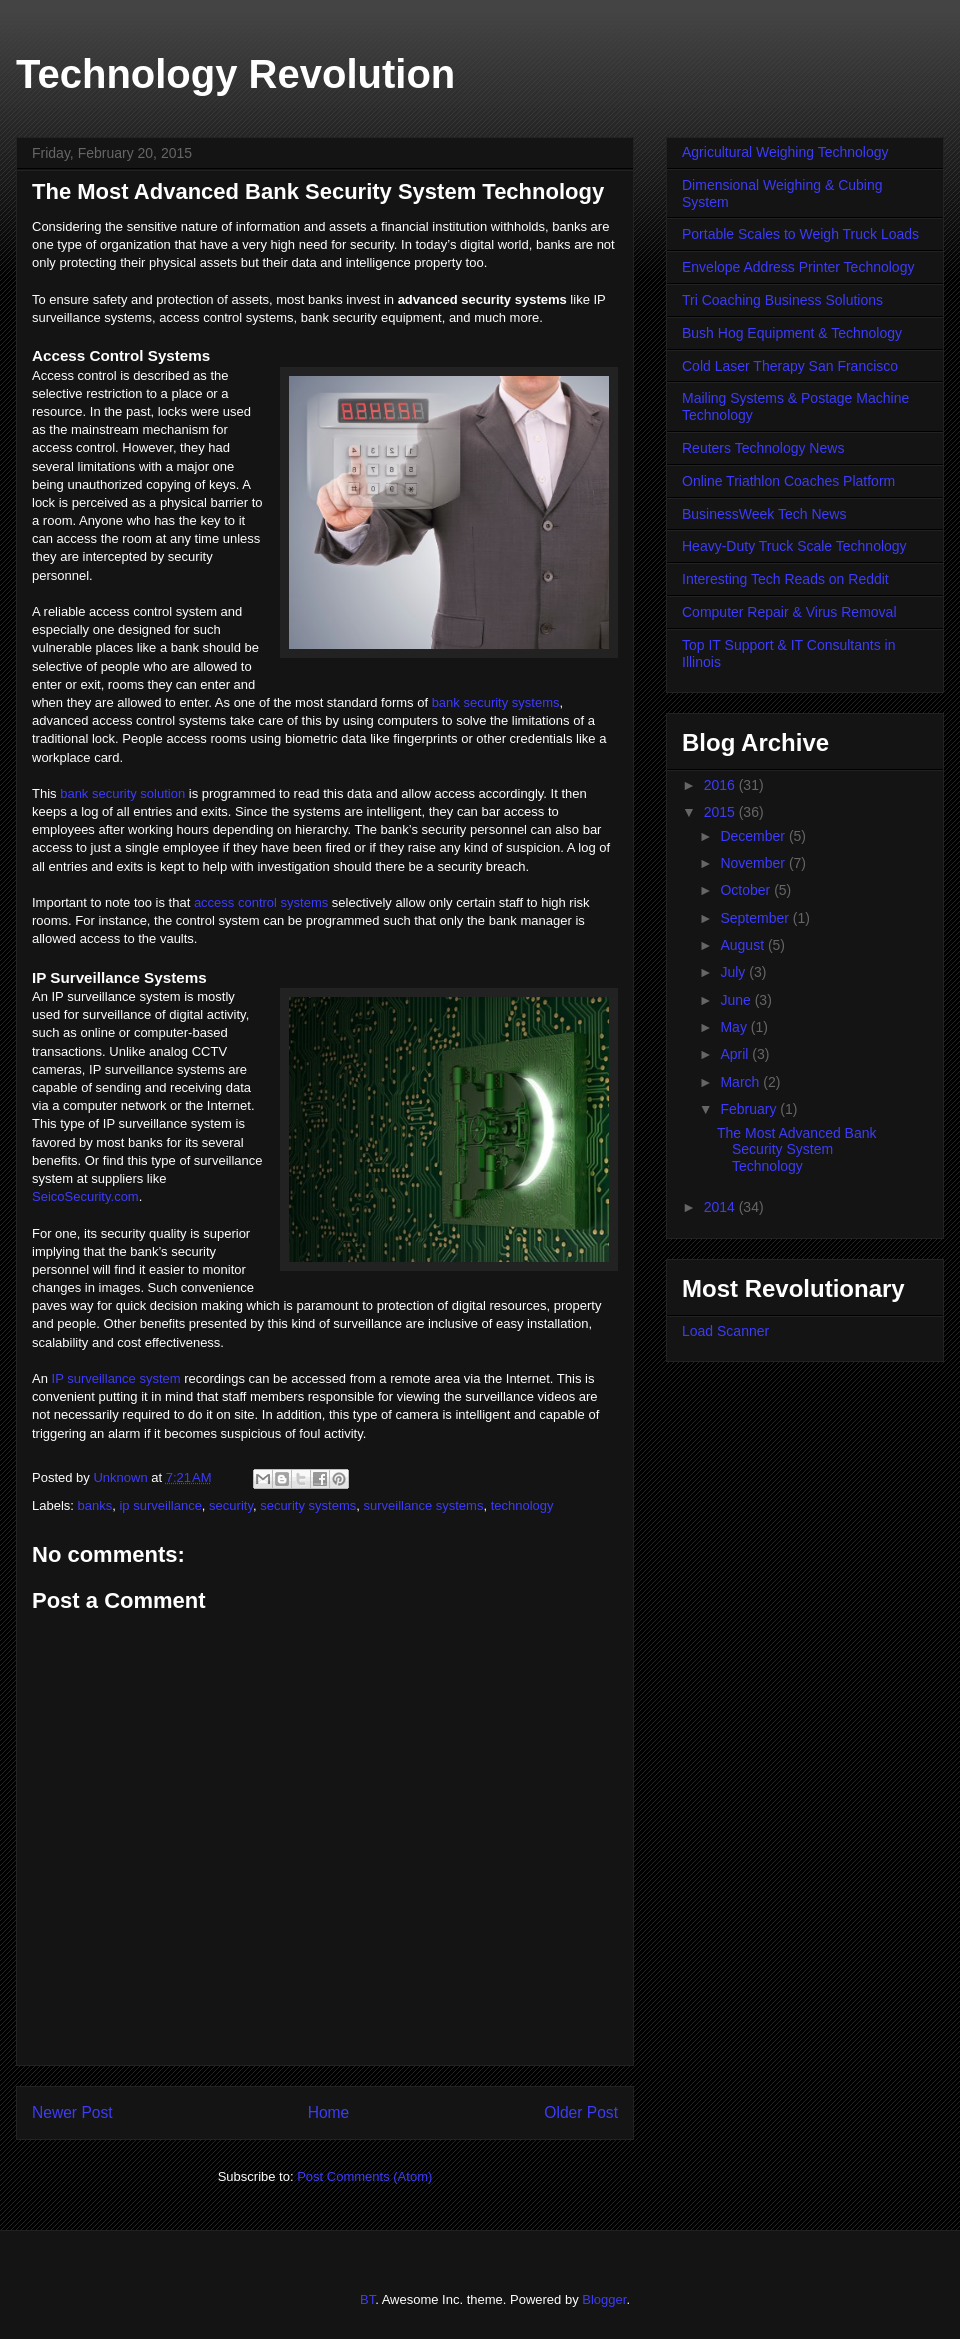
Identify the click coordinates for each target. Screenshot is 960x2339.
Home (329, 2112)
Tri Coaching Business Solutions (782, 300)
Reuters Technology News (763, 448)
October (747, 890)
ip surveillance (160, 1505)
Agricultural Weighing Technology (785, 152)
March (741, 1082)
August (743, 945)
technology (522, 1505)
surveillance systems (423, 1505)
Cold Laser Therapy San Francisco (790, 366)
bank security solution (122, 793)
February (750, 1109)
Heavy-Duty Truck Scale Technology (794, 546)
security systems (308, 1505)
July (734, 972)
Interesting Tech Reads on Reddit (785, 579)
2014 (721, 1207)
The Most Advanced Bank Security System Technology (797, 1150)
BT (367, 2299)
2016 (721, 785)
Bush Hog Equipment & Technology (792, 333)
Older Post (581, 2112)
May (735, 1027)
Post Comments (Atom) (364, 2176)
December (754, 836)
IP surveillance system (116, 1378)
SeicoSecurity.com (85, 1196)
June (737, 1000)
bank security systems (496, 702)
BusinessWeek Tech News (764, 514)
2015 (721, 812)
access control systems (261, 902)
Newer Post (72, 2112)
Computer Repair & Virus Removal (789, 612)
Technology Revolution (235, 74)
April (736, 1054)
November (754, 863)
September (756, 918)
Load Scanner (725, 1331)
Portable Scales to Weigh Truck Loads (800, 234)
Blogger (604, 2299)
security (231, 1505)
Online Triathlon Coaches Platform (788, 481)
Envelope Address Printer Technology (798, 267)
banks (95, 1505)
